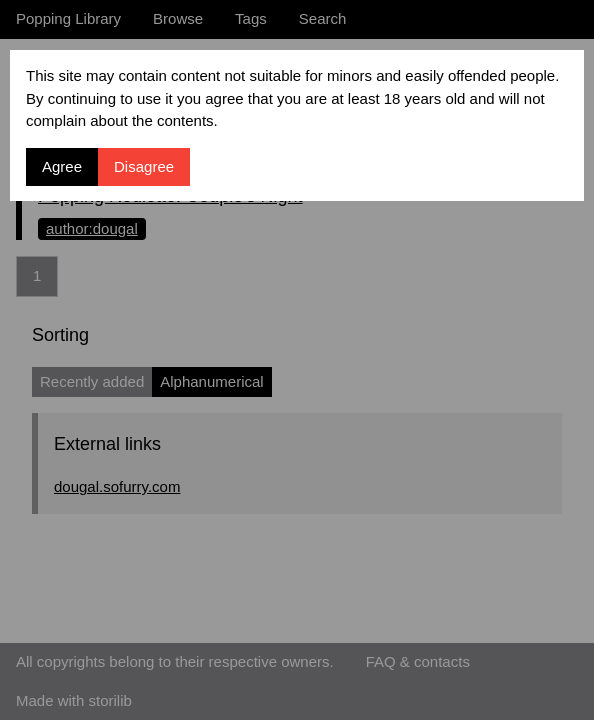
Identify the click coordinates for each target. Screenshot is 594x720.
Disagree (144, 166)
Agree (62, 166)
